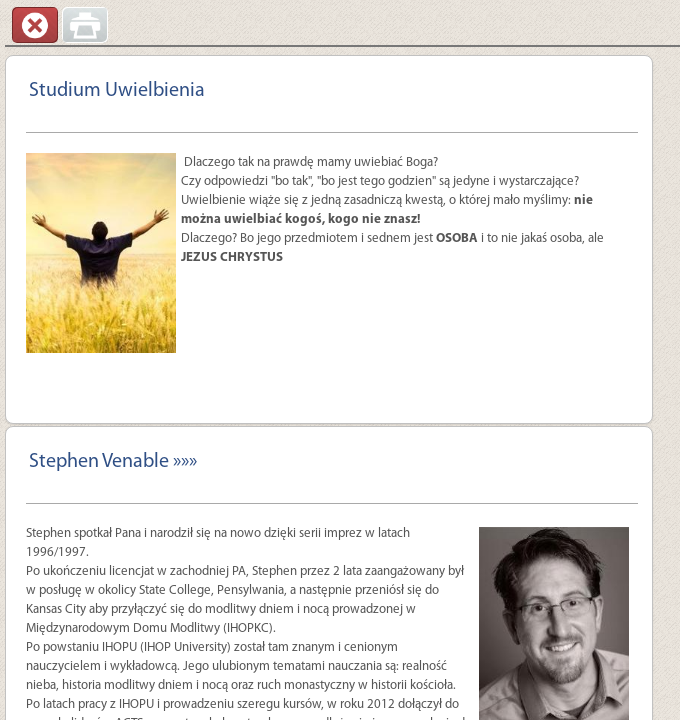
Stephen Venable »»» (113, 462)
